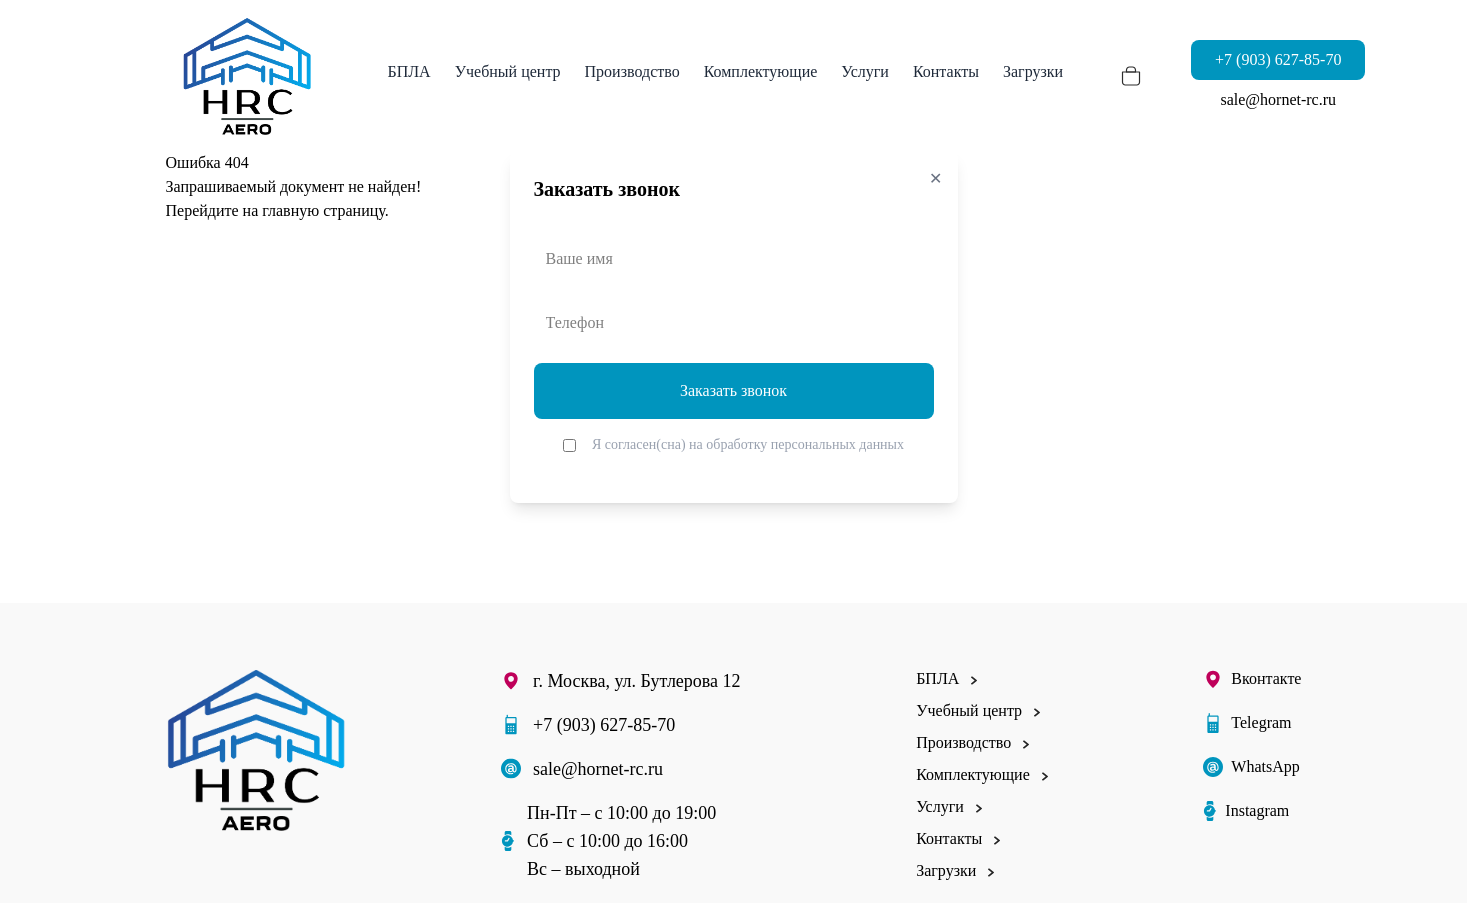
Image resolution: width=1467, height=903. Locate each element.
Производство (632, 71)
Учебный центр (508, 71)
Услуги (865, 71)
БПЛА (409, 71)
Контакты (946, 71)
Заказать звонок (733, 390)
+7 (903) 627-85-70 (1278, 59)
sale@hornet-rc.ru (1278, 99)
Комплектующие (761, 71)
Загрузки (1033, 71)
